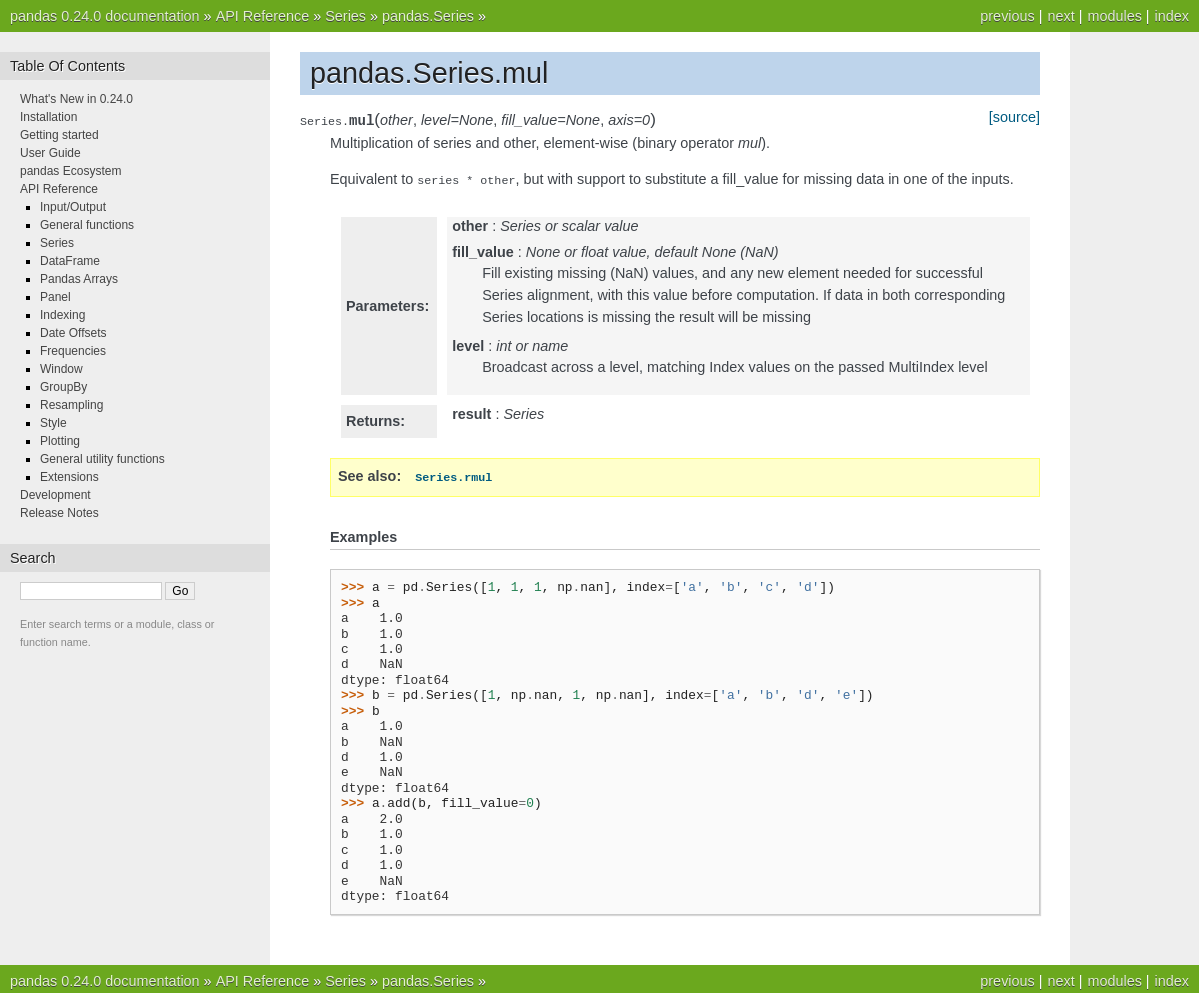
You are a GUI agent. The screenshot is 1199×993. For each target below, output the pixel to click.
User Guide (50, 153)
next (1060, 16)
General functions (87, 225)
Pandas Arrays (79, 279)
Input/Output (73, 207)
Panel (55, 297)
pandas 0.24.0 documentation (105, 16)
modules (1114, 16)
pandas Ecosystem (70, 171)
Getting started (59, 135)
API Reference (263, 16)
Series (345, 16)
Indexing (62, 315)
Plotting (60, 441)
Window (61, 369)
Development (55, 495)
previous (1007, 16)
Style (53, 423)
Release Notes (59, 513)
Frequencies (73, 351)
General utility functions (102, 459)
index (1172, 16)
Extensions (69, 477)
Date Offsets (73, 333)
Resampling (71, 405)
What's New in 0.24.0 (76, 99)
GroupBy (63, 387)
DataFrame (70, 261)
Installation (48, 117)
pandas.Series (428, 16)
